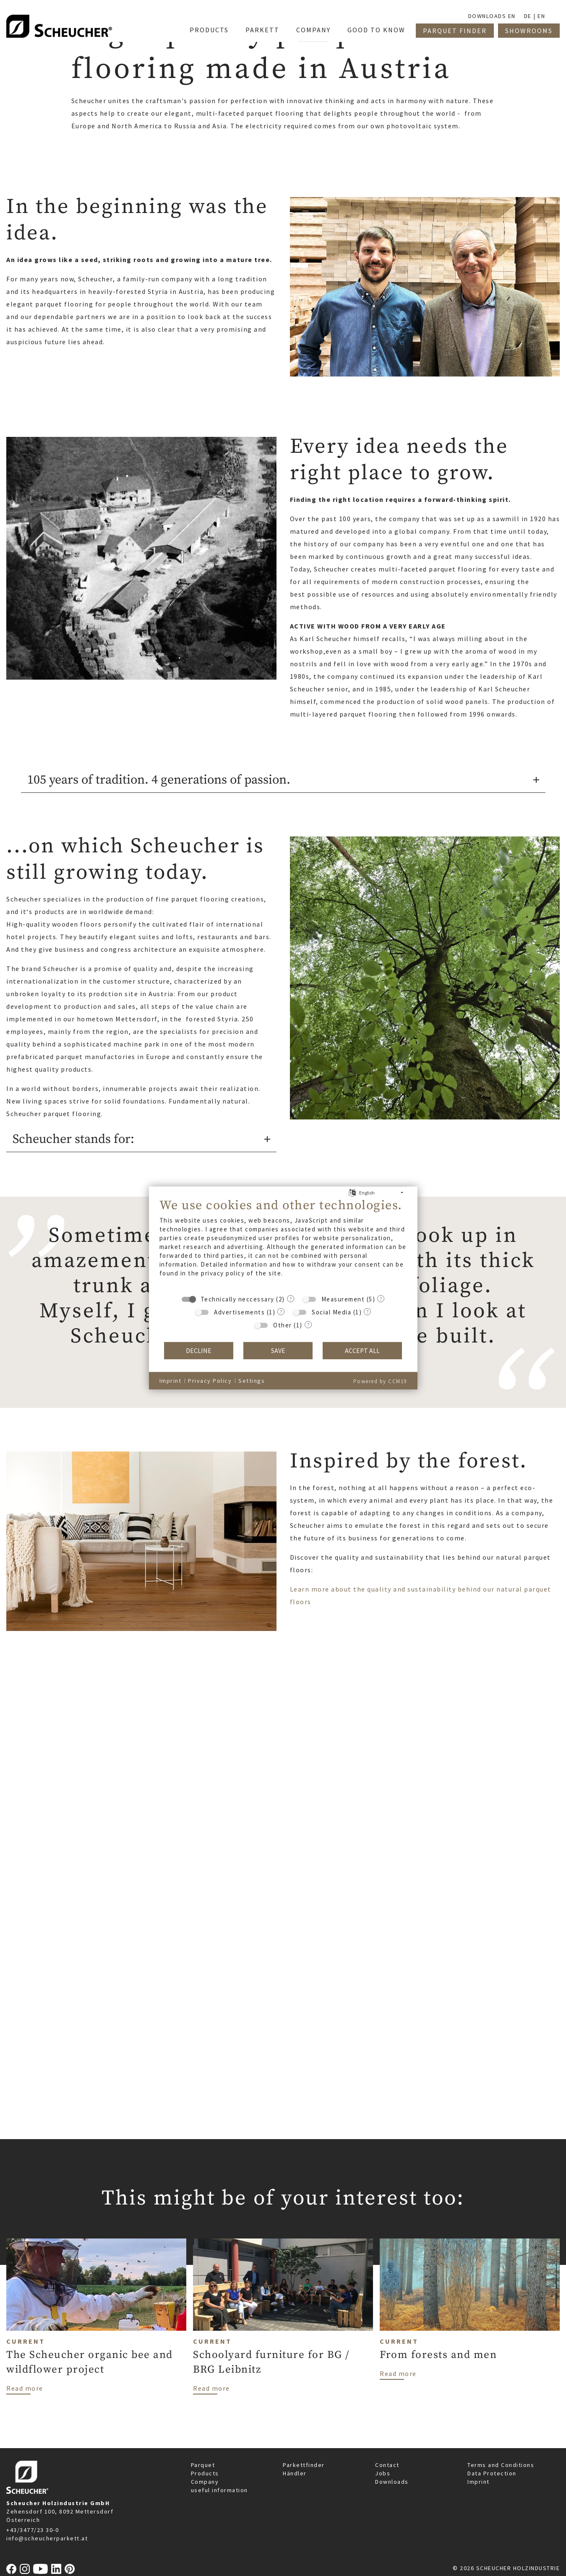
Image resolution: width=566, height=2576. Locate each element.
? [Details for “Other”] (308, 1324)
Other (282, 1325)
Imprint (478, 2481)
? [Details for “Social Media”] (367, 1311)
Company (205, 2481)
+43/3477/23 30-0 (32, 2530)
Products (205, 2473)
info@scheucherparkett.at (47, 2538)
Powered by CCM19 (380, 1381)
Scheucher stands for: (73, 1139)
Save (278, 1351)
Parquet (203, 2465)
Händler (295, 2473)
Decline (198, 1351)
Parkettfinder (304, 2465)
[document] (283, 1243)
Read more (24, 2387)
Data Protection (491, 2473)
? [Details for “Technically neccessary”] (291, 1298)
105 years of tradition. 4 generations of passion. (158, 780)
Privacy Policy (210, 1380)
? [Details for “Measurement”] (381, 1298)
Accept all (362, 1351)
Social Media (331, 1312)
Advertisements (239, 1312)
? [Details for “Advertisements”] (281, 1311)
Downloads (392, 2481)
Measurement (343, 1299)
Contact (387, 2465)
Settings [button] (251, 1380)
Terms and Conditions (500, 2465)
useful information (219, 2490)
